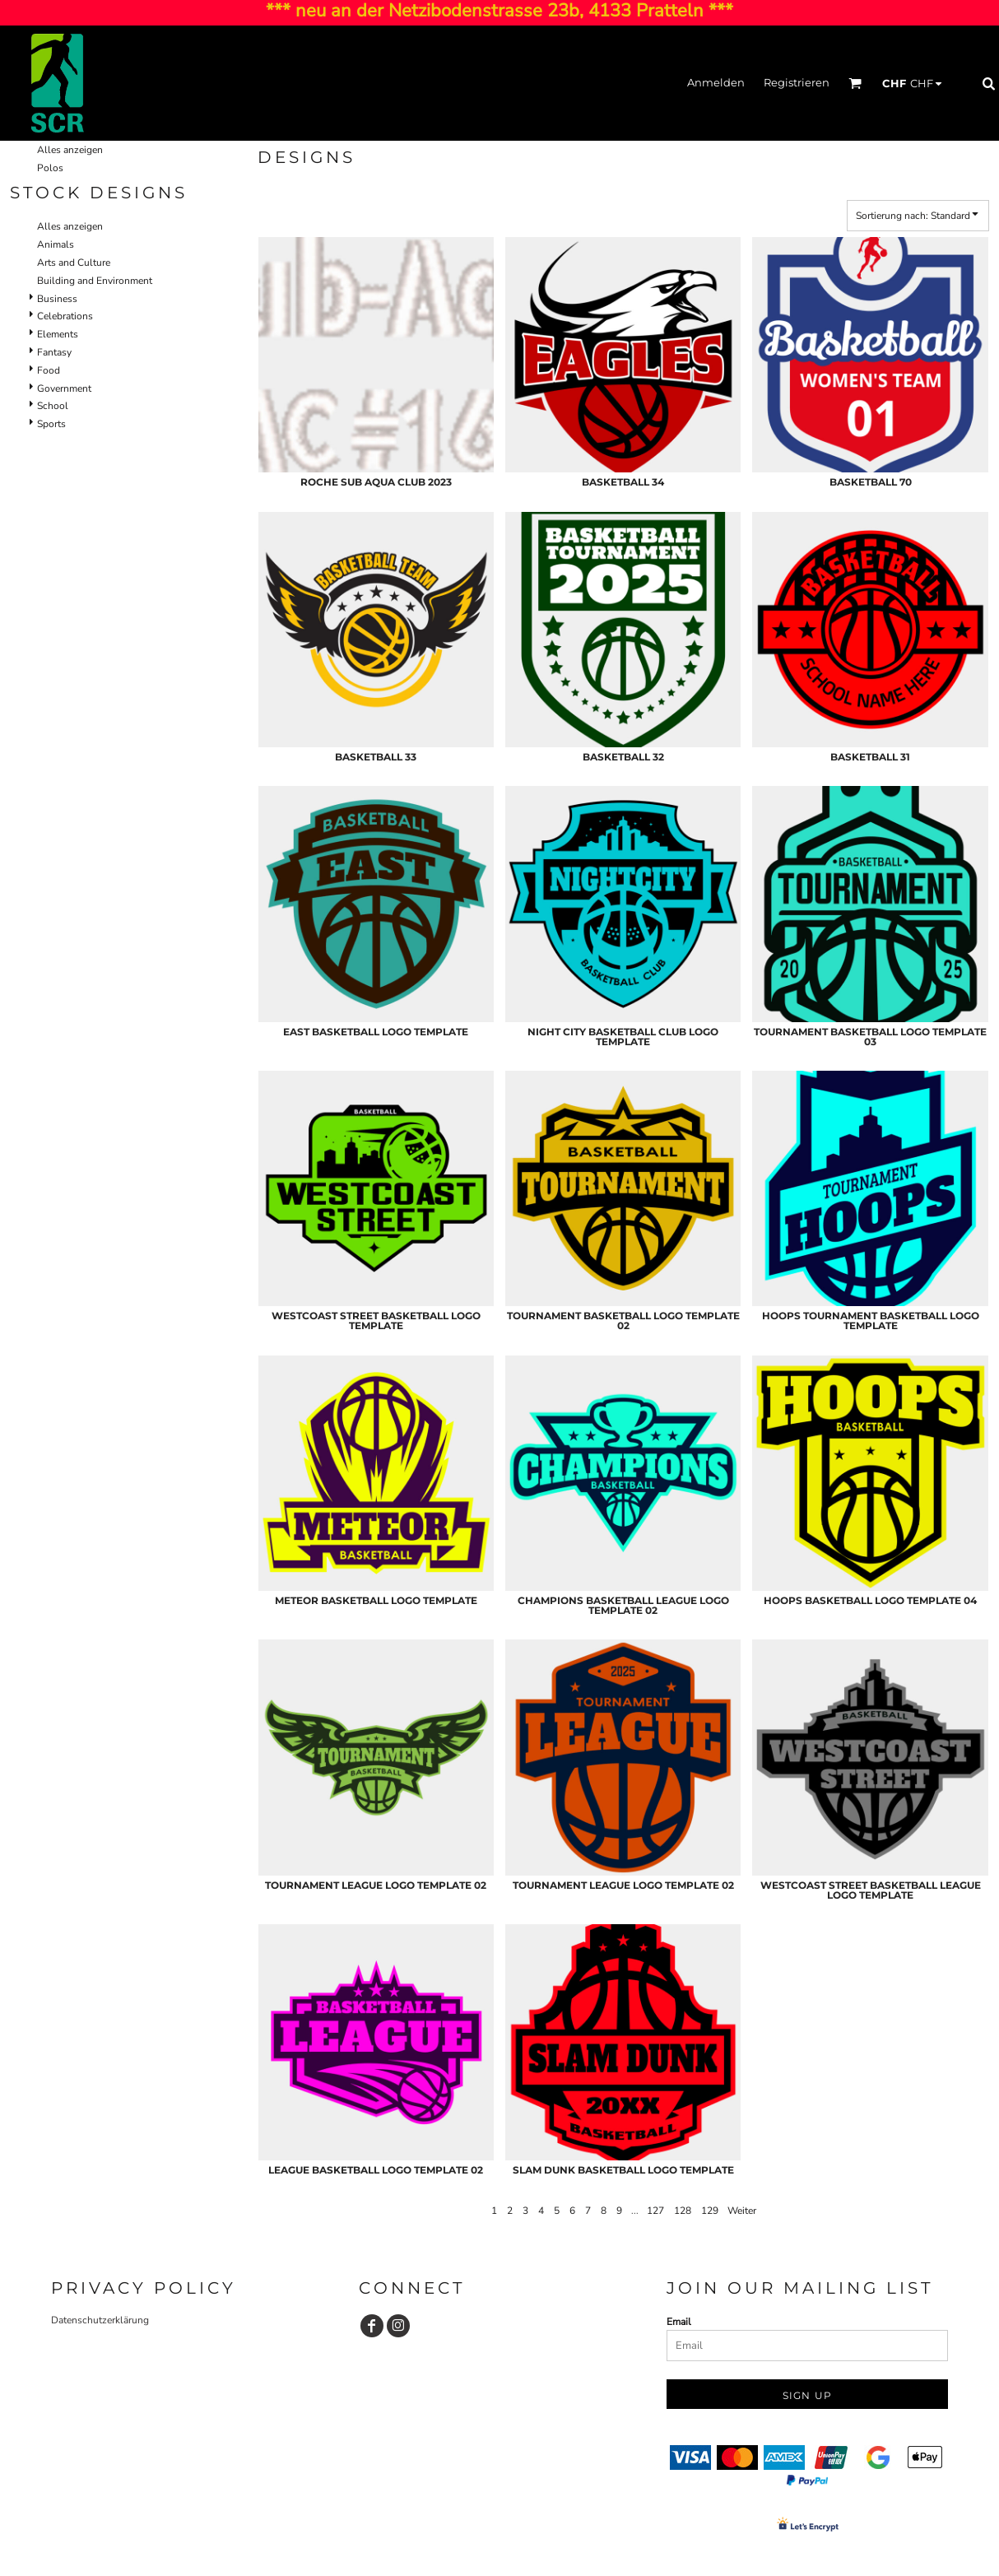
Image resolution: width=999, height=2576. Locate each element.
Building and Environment (94, 280)
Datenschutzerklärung (100, 2320)
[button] (855, 83)
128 (682, 2210)
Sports (51, 423)
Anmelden (716, 82)
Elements (57, 334)
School (52, 405)
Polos (50, 167)
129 (709, 2210)
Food (48, 370)
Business (57, 298)
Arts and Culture (73, 262)
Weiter (741, 2210)
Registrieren (796, 82)
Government (64, 388)
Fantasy (54, 352)
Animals (55, 244)
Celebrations (65, 316)
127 (655, 2210)
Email (679, 2321)
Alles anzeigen (70, 149)
